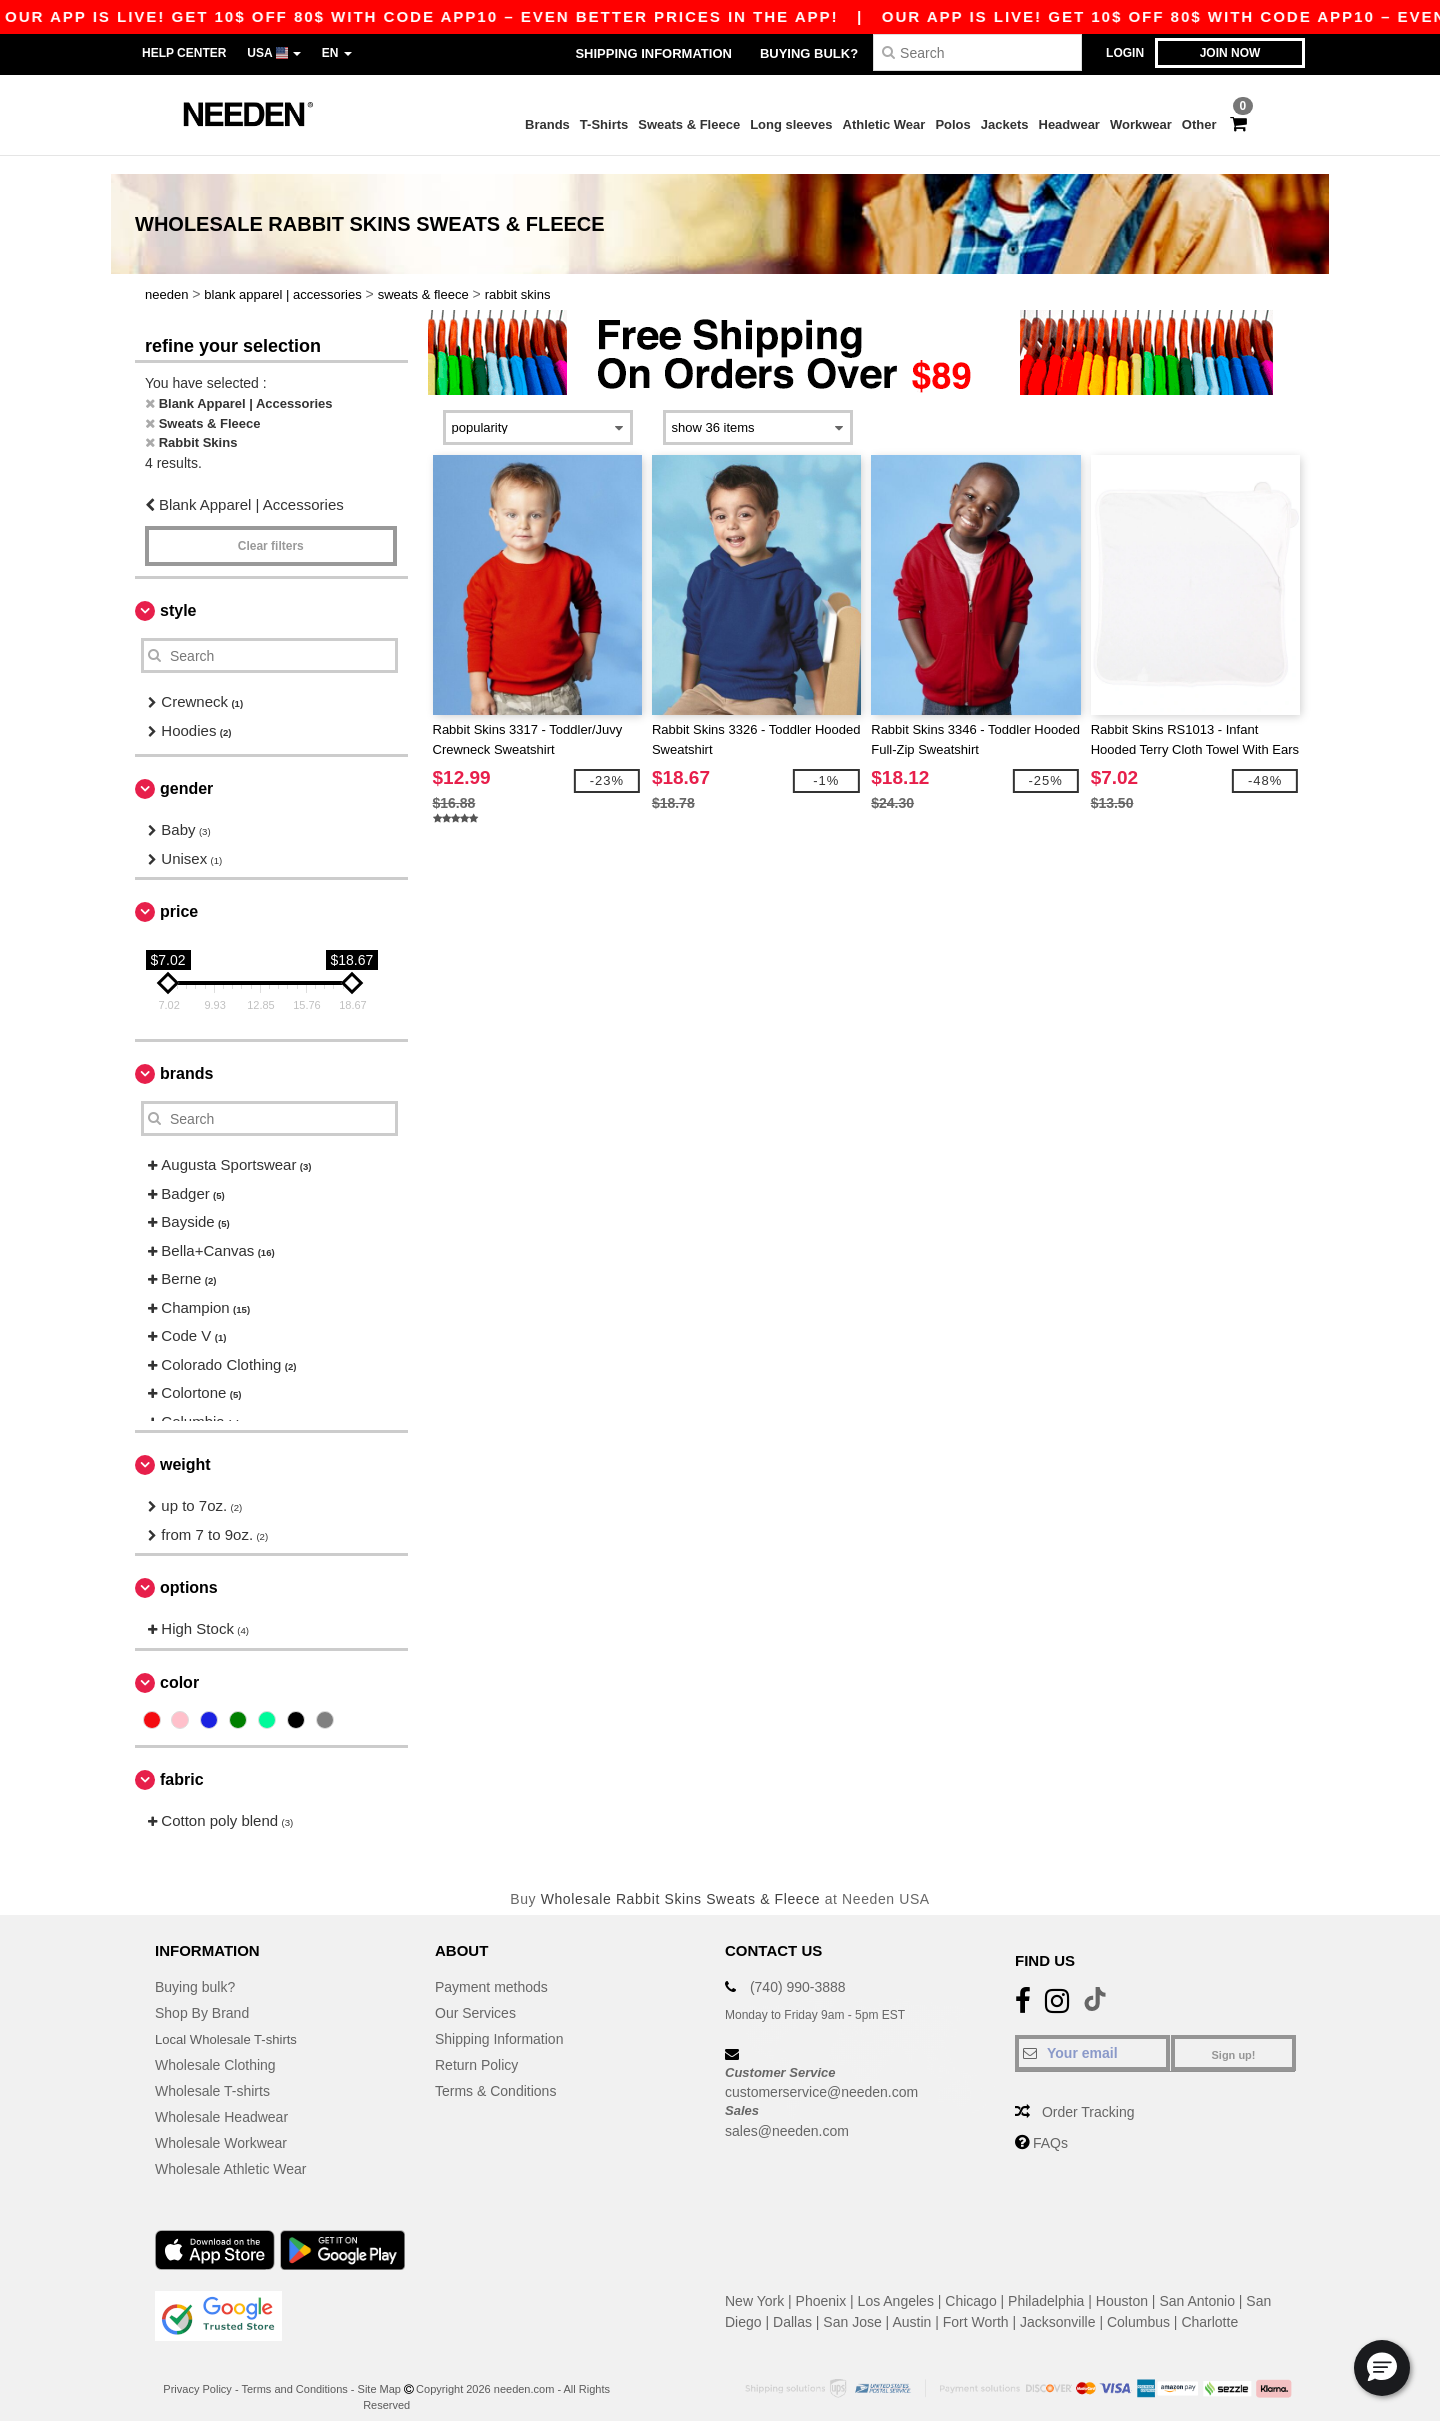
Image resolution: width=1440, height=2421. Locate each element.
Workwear (1141, 124)
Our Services (475, 1994)
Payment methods (491, 1968)
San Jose (852, 2303)
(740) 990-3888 (798, 1968)
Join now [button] (1230, 53)
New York (754, 2282)
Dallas (792, 2303)
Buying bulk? (809, 53)
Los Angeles (896, 2282)
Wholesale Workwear (221, 2124)
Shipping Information (653, 53)
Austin (911, 2303)
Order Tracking (1088, 2093)
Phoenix (821, 2282)
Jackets (1005, 124)
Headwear (1069, 124)
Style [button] (178, 592)
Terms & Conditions (495, 2072)
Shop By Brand (202, 1994)
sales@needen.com (787, 2112)
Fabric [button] (182, 1760)
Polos (952, 124)
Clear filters (271, 528)
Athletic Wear (884, 124)
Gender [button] (186, 770)
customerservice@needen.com (821, 2074)
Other (1199, 124)
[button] (1382, 2368)
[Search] (977, 52)
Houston (1122, 2282)
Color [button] (179, 1663)
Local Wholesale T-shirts (231, 2020)
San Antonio (1197, 2282)
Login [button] (1125, 53)
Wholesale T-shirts (212, 2072)
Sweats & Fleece (689, 124)
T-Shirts (604, 124)
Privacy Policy (197, 2370)
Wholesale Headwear (221, 2098)
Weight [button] (185, 1446)
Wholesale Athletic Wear (230, 2150)
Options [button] (189, 1569)
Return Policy (476, 2046)
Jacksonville (1057, 2303)
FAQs (1050, 2124)
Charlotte (1209, 2303)
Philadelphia (1046, 2282)
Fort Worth (976, 2303)
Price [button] (179, 893)
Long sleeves (791, 124)
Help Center (184, 53)
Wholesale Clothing (215, 2046)
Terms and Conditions (294, 2370)
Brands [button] (186, 1055)
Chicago (970, 2282)
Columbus (1138, 2303)
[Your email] (1092, 2034)
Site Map (379, 2370)
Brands (547, 124)
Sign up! (1234, 2036)
